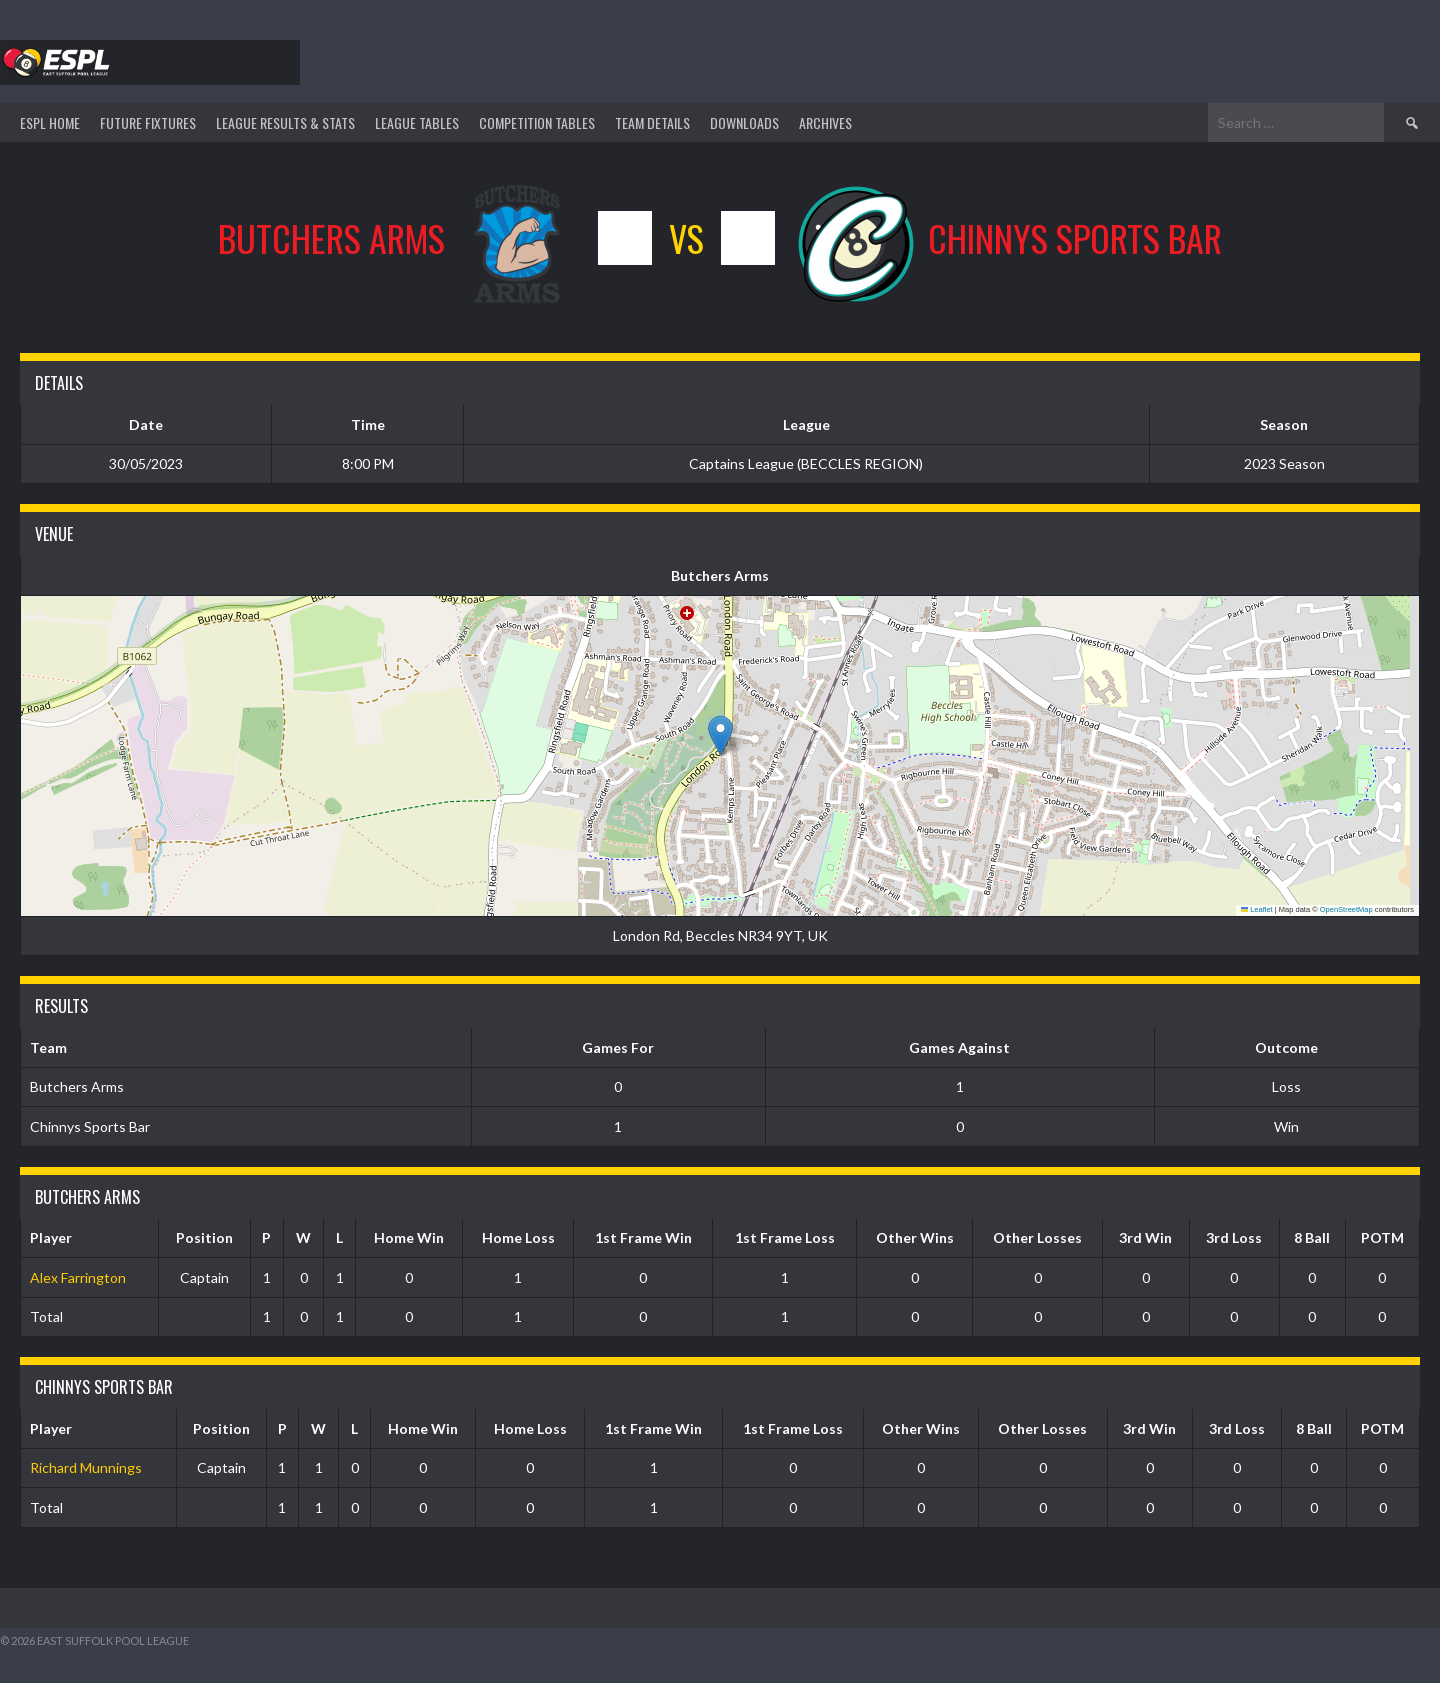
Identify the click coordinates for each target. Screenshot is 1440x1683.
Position (204, 1237)
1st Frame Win (643, 1237)
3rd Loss (1234, 1237)
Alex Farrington (78, 1277)
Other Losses (1037, 1237)
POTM (1382, 1237)
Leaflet (1257, 909)
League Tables (417, 122)
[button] (720, 735)
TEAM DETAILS (652, 122)
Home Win (409, 1237)
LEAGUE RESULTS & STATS (285, 122)
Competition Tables (537, 122)
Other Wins (915, 1237)
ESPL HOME (50, 122)
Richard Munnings (86, 1467)
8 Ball (1312, 1237)
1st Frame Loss (785, 1237)
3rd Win (1145, 1237)
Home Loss (518, 1237)
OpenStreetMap (1346, 909)
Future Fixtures (148, 122)
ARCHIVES (825, 122)
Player (51, 1237)
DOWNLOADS (744, 122)
